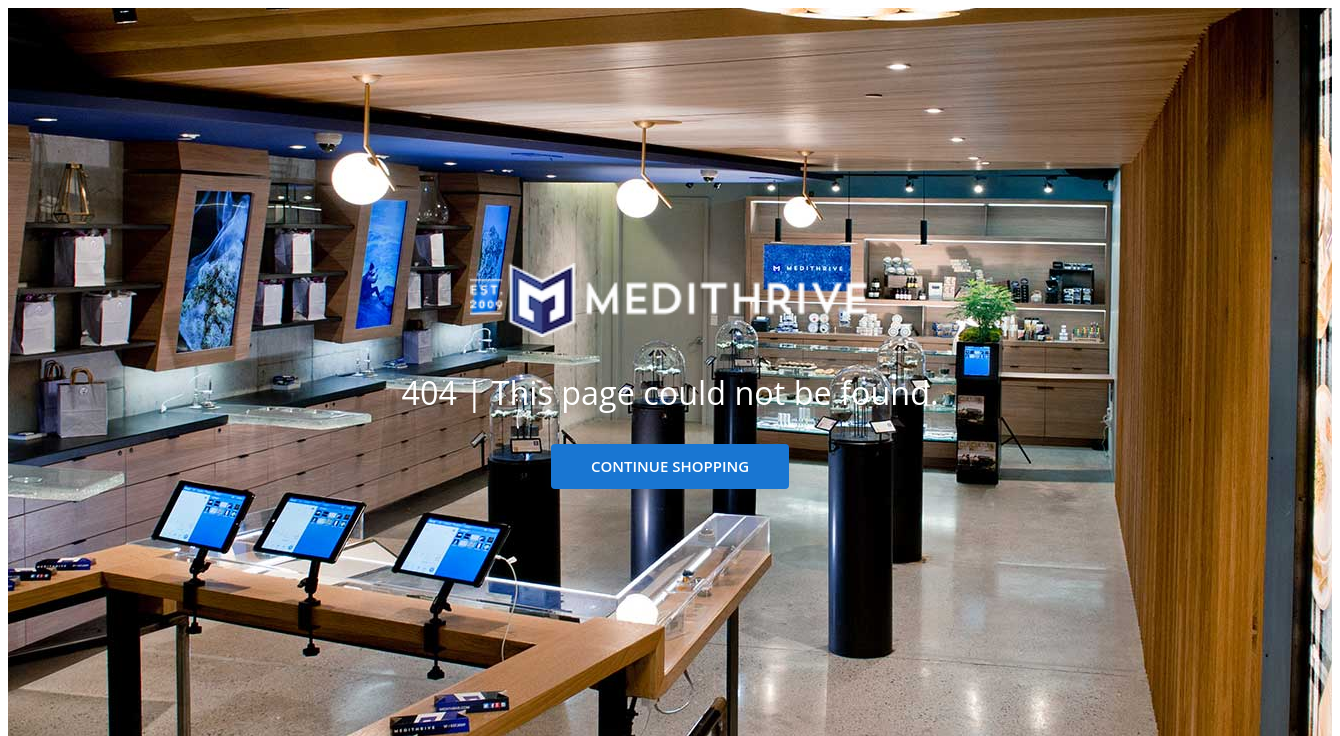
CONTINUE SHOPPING (670, 466)
